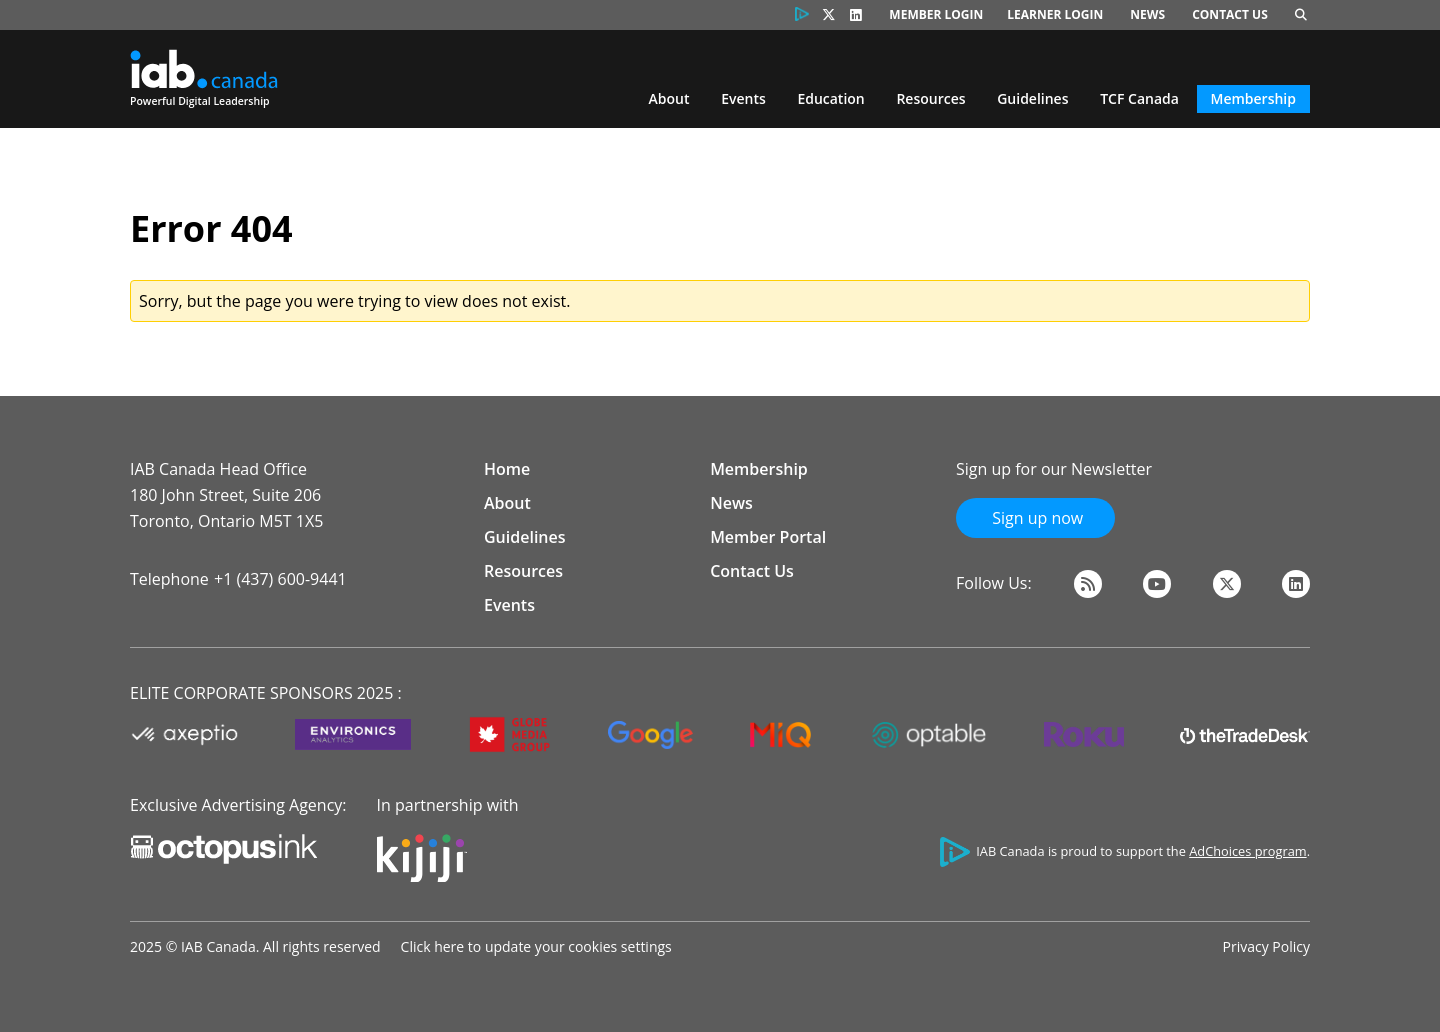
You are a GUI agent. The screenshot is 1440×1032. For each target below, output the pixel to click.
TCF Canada (1139, 98)
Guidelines (1032, 98)
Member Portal (768, 537)
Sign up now (1035, 518)
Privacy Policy (1266, 946)
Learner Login (1055, 14)
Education (830, 98)
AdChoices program (1247, 851)
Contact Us (1230, 14)
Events (743, 98)
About (669, 98)
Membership (1253, 98)
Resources (930, 98)
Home (507, 469)
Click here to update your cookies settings (536, 946)
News (1147, 14)
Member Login (936, 14)
